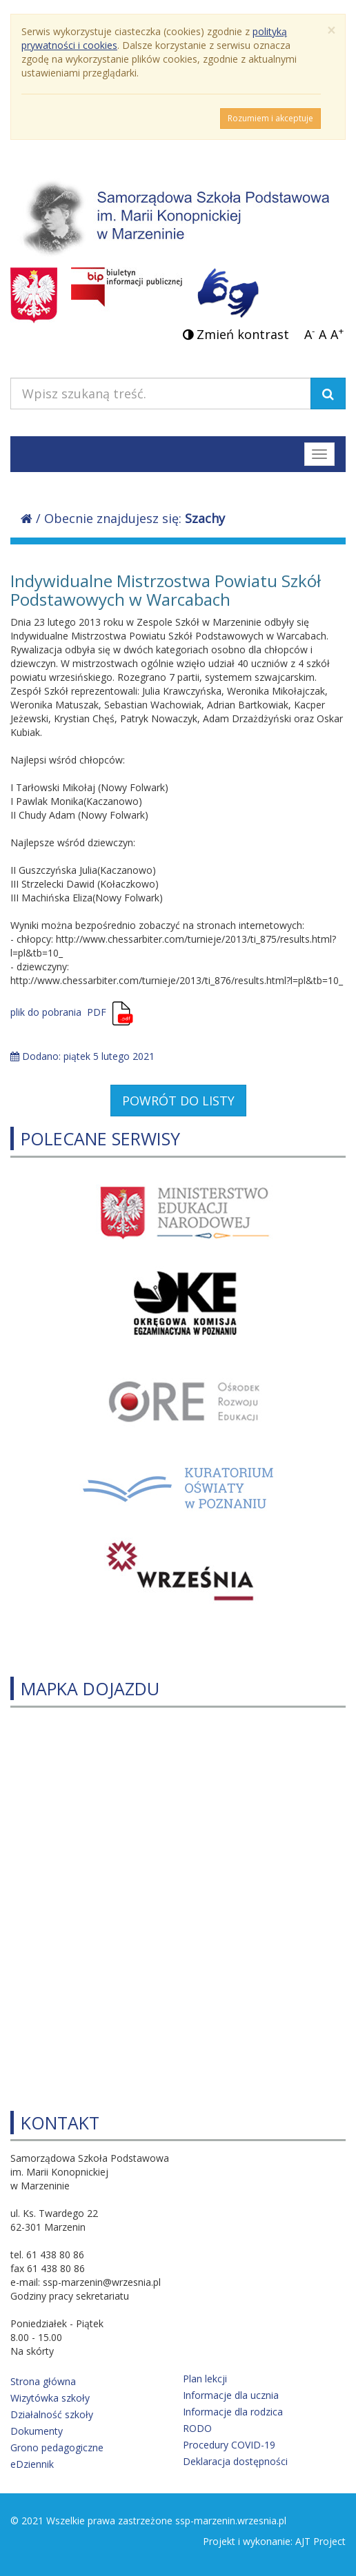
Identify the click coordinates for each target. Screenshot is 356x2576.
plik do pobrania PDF (58, 1012)
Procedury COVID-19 (229, 2444)
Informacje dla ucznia (231, 2395)
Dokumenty (36, 2430)
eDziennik (32, 2464)
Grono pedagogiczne (56, 2447)
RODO (197, 2428)
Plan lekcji (205, 2378)
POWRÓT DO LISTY (178, 1100)
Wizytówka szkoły (50, 2397)
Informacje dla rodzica (233, 2411)
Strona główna (43, 2381)
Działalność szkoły (51, 2414)
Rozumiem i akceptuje (270, 118)
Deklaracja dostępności (235, 2461)
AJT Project (320, 2541)
